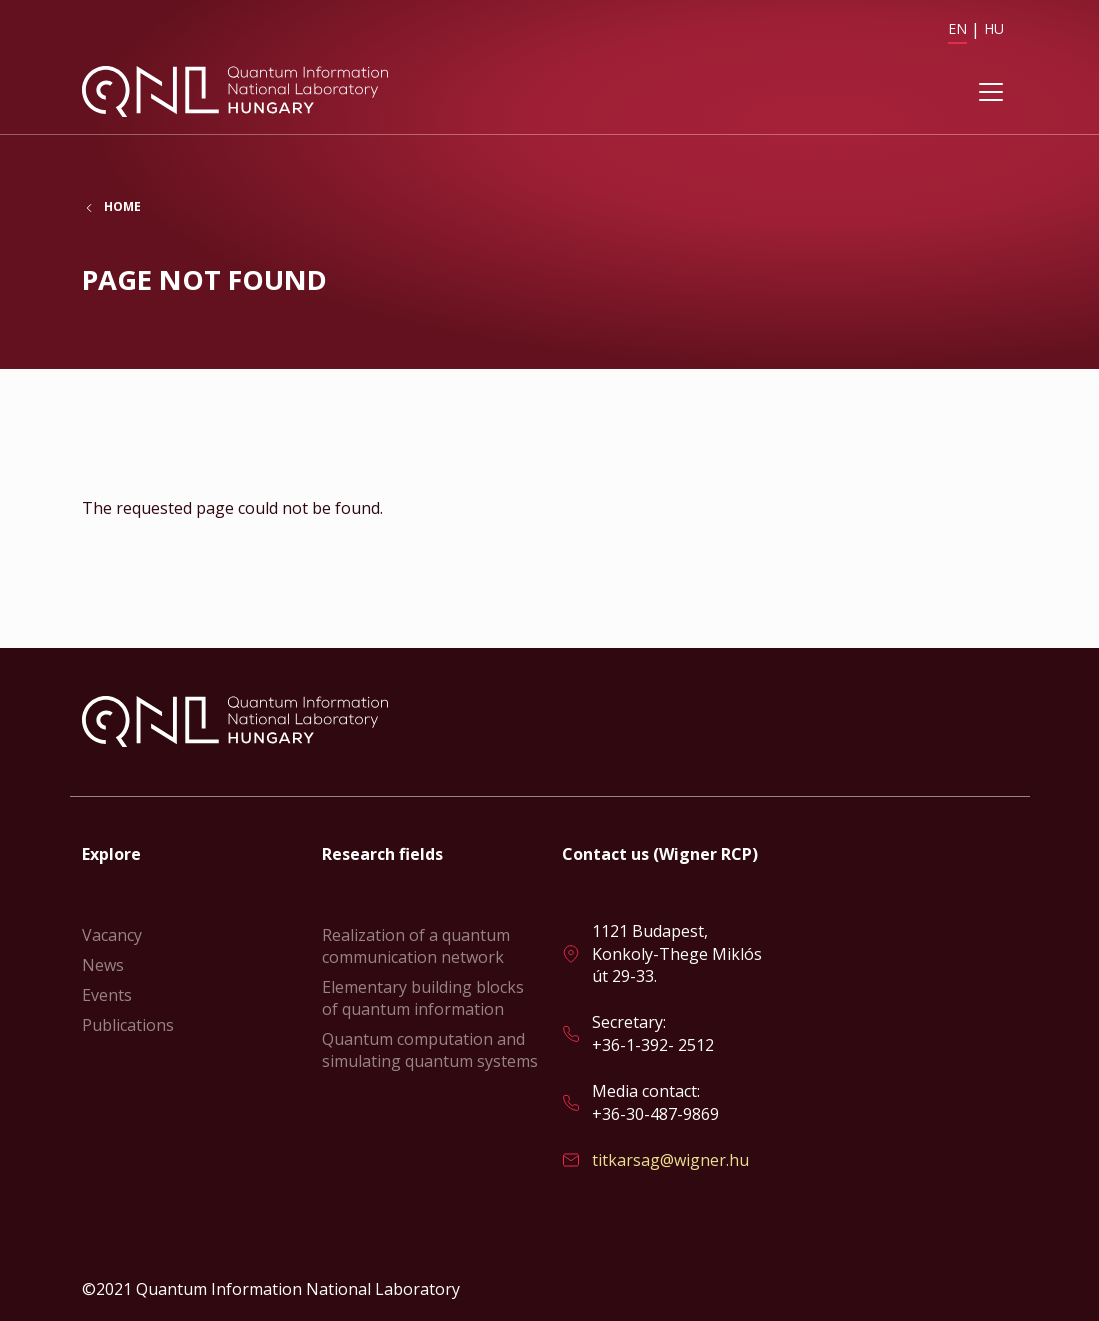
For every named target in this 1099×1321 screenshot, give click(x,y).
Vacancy (112, 935)
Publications (128, 1025)
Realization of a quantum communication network (416, 946)
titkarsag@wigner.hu (670, 1160)
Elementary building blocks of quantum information (423, 998)
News (103, 965)
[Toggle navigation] (991, 93)
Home (122, 209)
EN (957, 28)
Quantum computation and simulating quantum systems (430, 1050)
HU (994, 28)
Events (107, 995)
